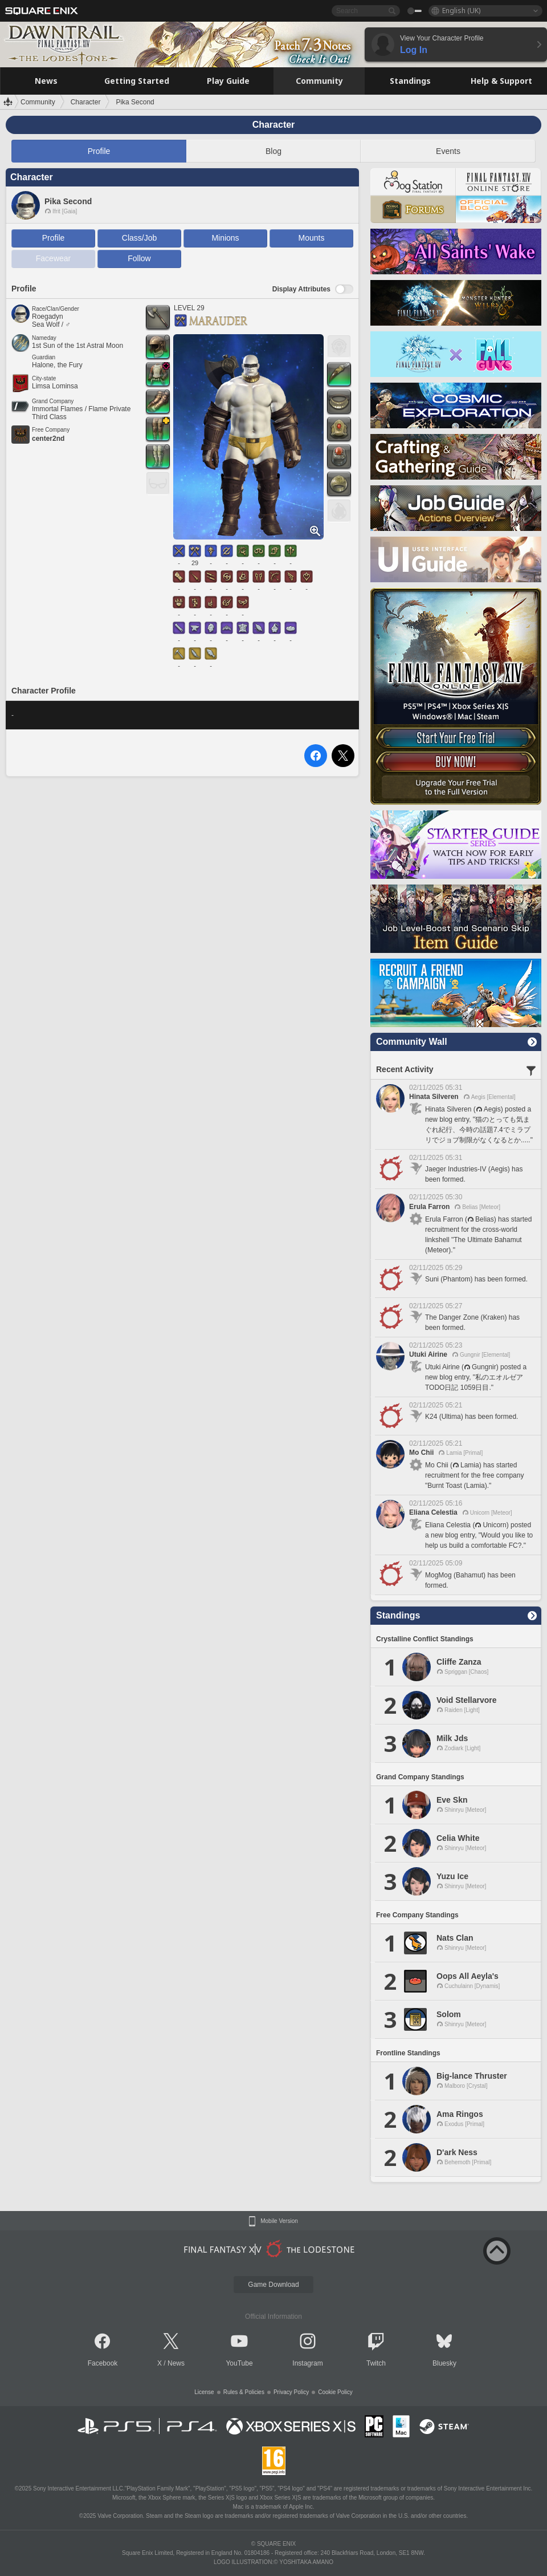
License (204, 2392)
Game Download (273, 2285)
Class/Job (139, 237)
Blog (273, 151)
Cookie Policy (335, 2392)
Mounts (312, 237)
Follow (139, 258)
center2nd (48, 439)
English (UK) (461, 10)
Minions (225, 237)
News (176, 2363)
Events (448, 151)
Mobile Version (279, 2221)
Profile (99, 151)
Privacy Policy (291, 2392)
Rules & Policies (243, 2392)
